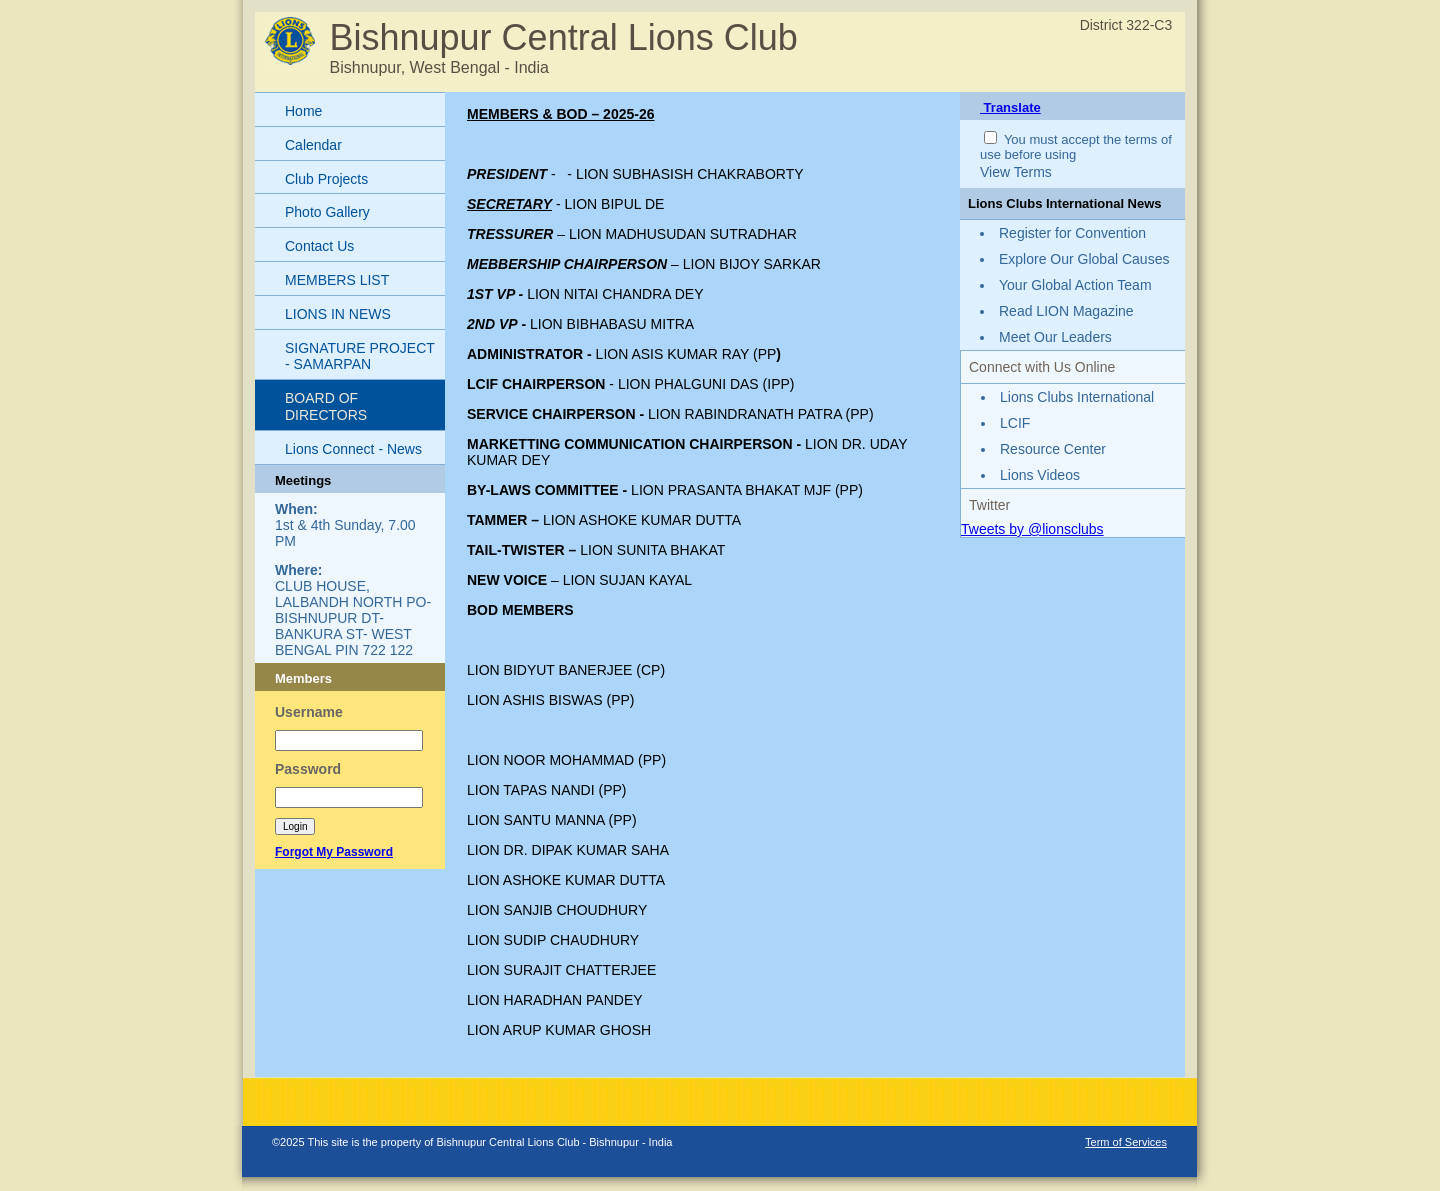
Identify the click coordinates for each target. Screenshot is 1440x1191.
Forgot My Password (334, 852)
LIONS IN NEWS (338, 314)
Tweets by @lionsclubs (1032, 529)
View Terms (1016, 172)
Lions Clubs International (1077, 397)
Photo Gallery (327, 212)
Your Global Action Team (1075, 285)
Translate (1010, 107)
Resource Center (1053, 449)
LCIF (1015, 423)
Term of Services (1126, 1142)
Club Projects (326, 179)
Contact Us (319, 246)
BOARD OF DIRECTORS (326, 406)
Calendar (313, 145)
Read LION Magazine (1066, 311)
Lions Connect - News (353, 449)
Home (303, 111)
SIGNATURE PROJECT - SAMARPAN (360, 356)
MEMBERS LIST (337, 280)
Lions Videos (1040, 475)
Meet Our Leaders (1055, 337)
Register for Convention (1072, 233)
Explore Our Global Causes (1084, 259)
